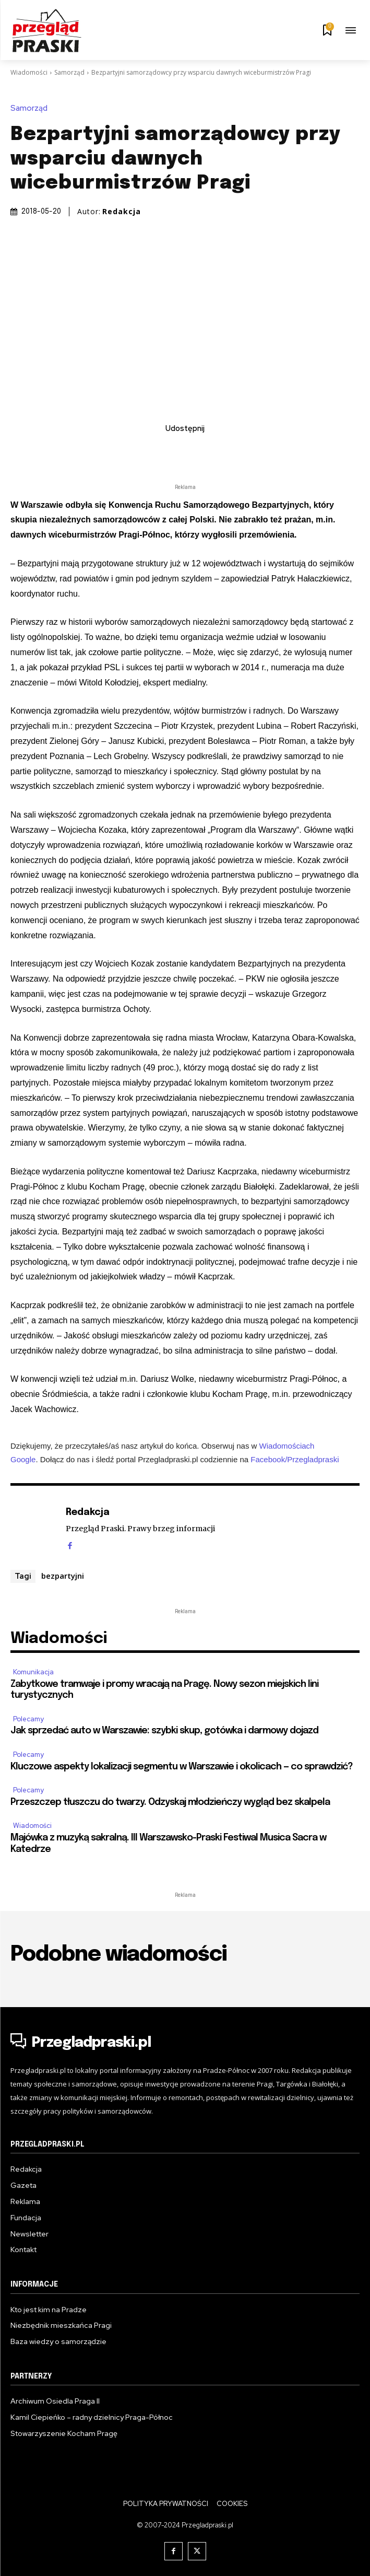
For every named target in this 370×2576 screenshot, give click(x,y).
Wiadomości (28, 72)
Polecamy (28, 1719)
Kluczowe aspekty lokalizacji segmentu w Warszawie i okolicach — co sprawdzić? (181, 1766)
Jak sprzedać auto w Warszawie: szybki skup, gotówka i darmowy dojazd (164, 1730)
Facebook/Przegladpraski (294, 1459)
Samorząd (69, 72)
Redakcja (121, 211)
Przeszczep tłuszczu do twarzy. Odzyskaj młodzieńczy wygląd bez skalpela (170, 1802)
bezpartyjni (62, 1575)
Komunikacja (33, 1672)
